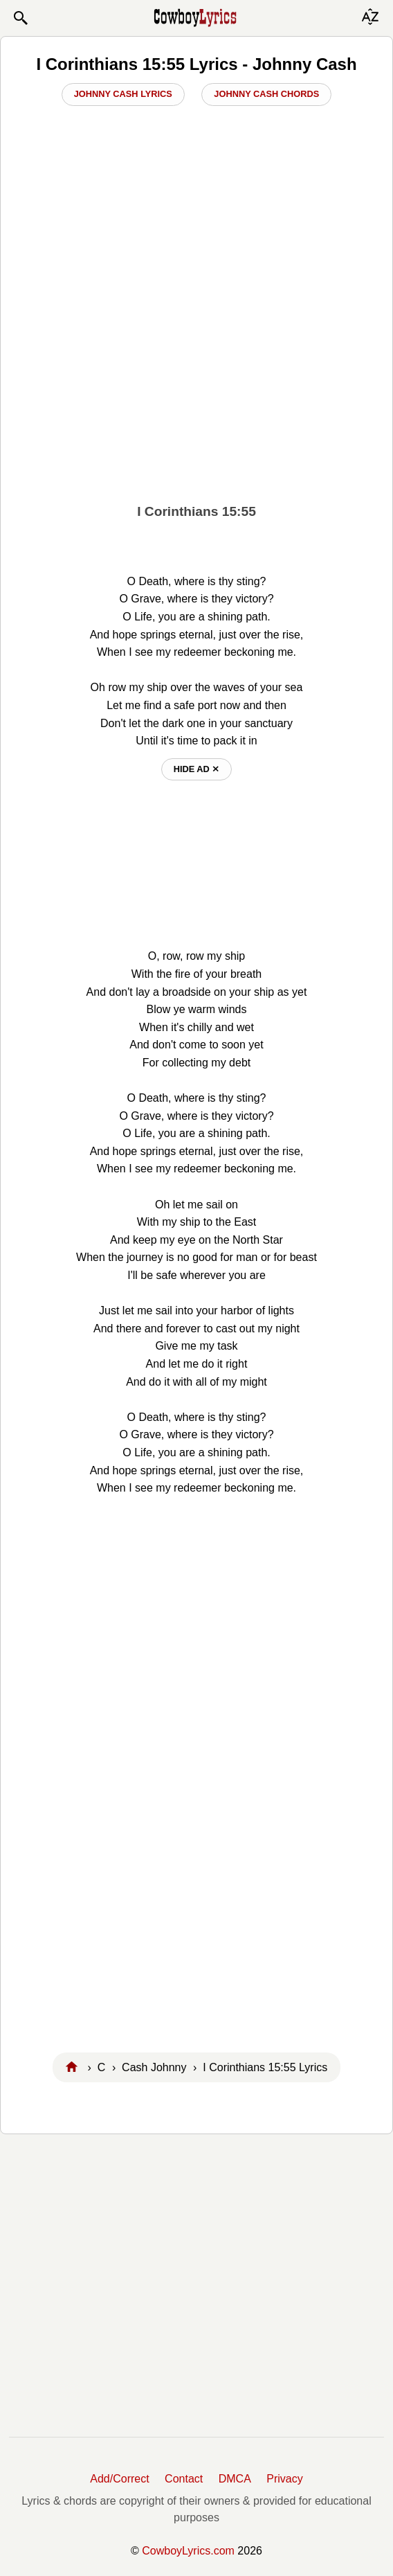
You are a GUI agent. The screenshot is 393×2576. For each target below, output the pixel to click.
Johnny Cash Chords (266, 94)
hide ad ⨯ (197, 769)
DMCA (235, 2479)
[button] (20, 18)
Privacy (284, 2479)
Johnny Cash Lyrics (123, 94)
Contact (184, 2479)
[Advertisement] (196, 388)
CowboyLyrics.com (188, 2551)
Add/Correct (119, 2479)
